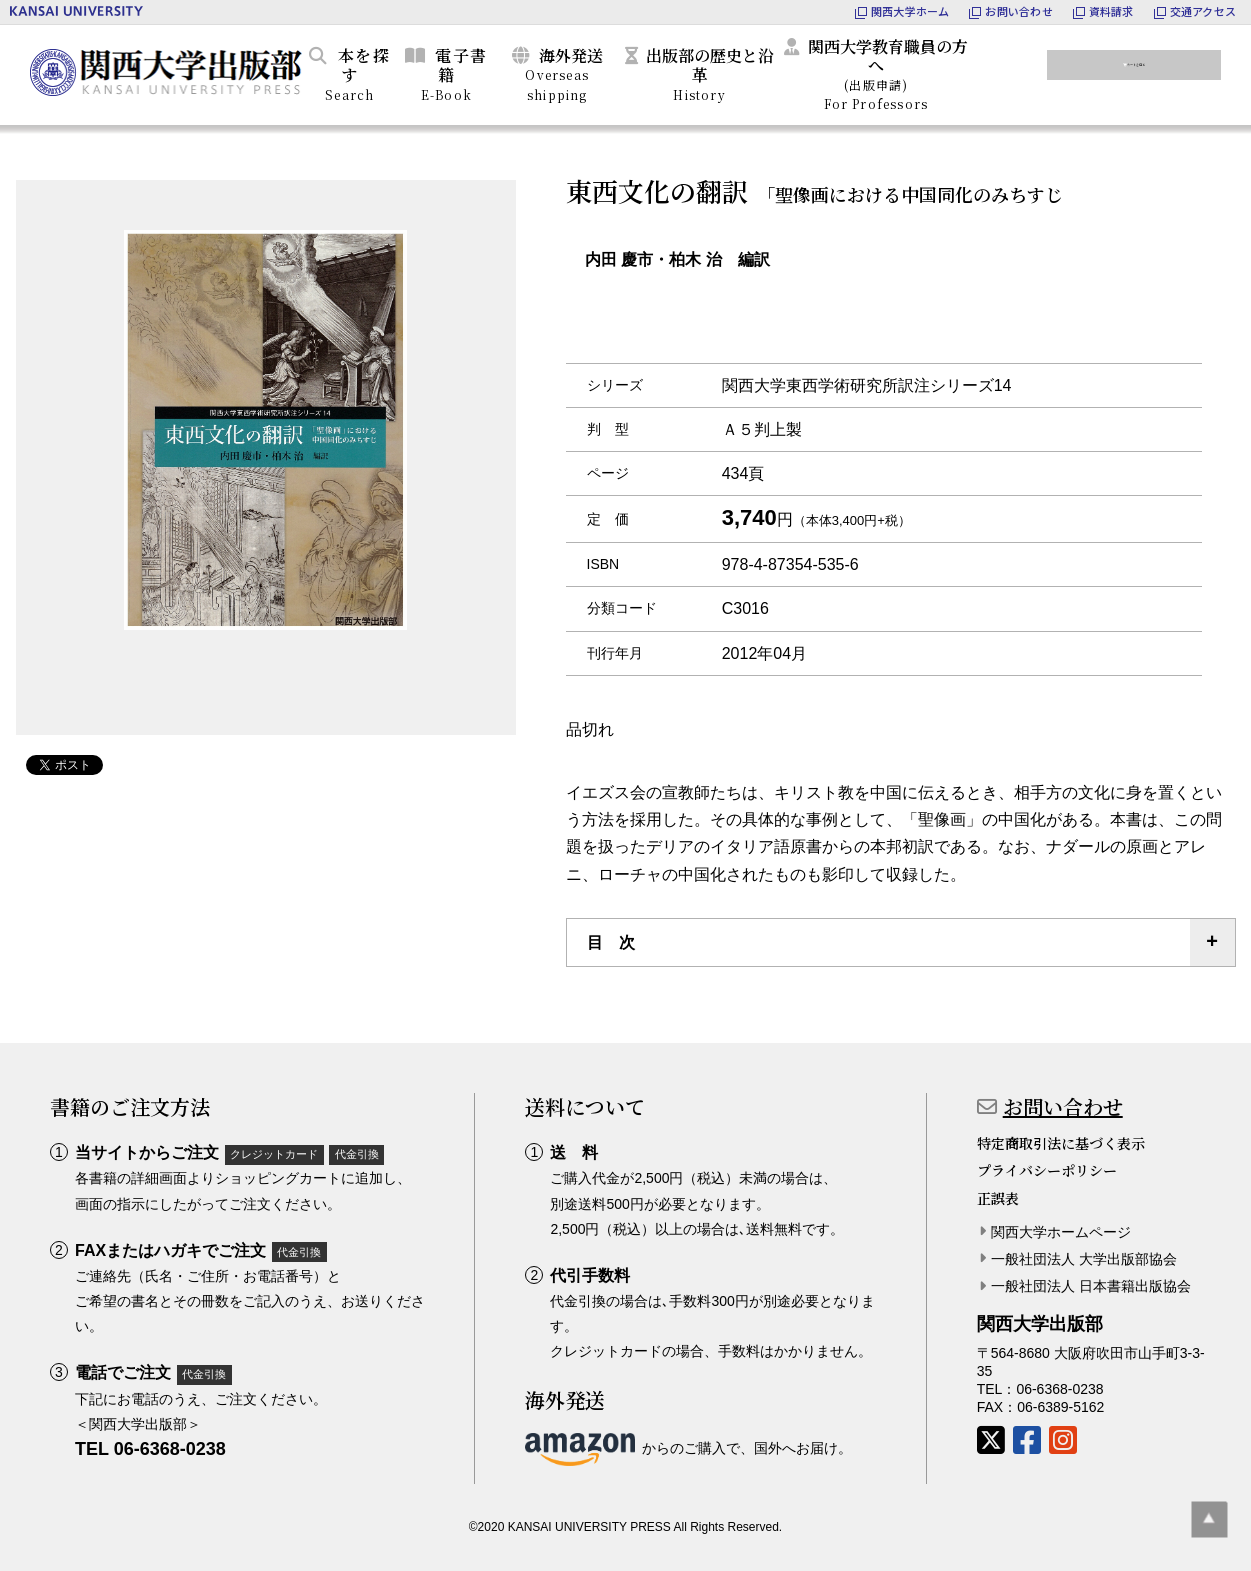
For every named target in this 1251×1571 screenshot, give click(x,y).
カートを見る (1146, 71)
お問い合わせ (1063, 1106)
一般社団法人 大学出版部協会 (1084, 1259)
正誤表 (998, 1198)
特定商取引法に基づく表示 (1061, 1143)
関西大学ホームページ (1061, 1232)
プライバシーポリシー (1047, 1170)
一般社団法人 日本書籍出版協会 (1091, 1286)
